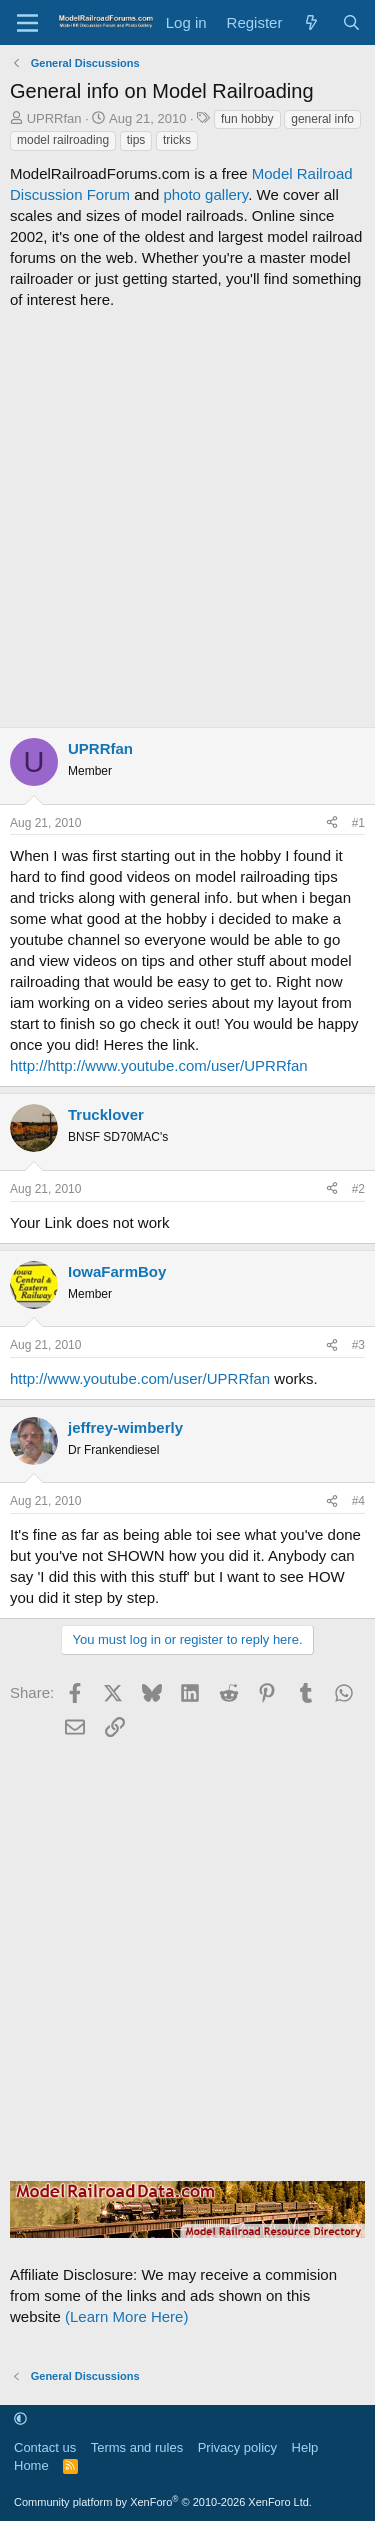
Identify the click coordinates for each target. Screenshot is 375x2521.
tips (136, 140)
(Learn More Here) (126, 2316)
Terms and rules (137, 2447)
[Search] (351, 22)
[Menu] (27, 23)
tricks (177, 140)
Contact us (45, 2447)
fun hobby (247, 119)
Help (305, 2447)
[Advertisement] (187, 518)
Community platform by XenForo (163, 2502)
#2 (358, 1189)
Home (31, 2465)
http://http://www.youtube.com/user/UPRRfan (159, 1065)
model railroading (63, 140)
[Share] (332, 823)
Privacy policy (237, 2447)
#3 (358, 1345)
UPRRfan (54, 118)
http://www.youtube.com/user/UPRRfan (140, 1378)
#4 (358, 1501)
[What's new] (311, 22)
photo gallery (205, 194)
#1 (358, 823)
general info (322, 119)
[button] (20, 2419)
